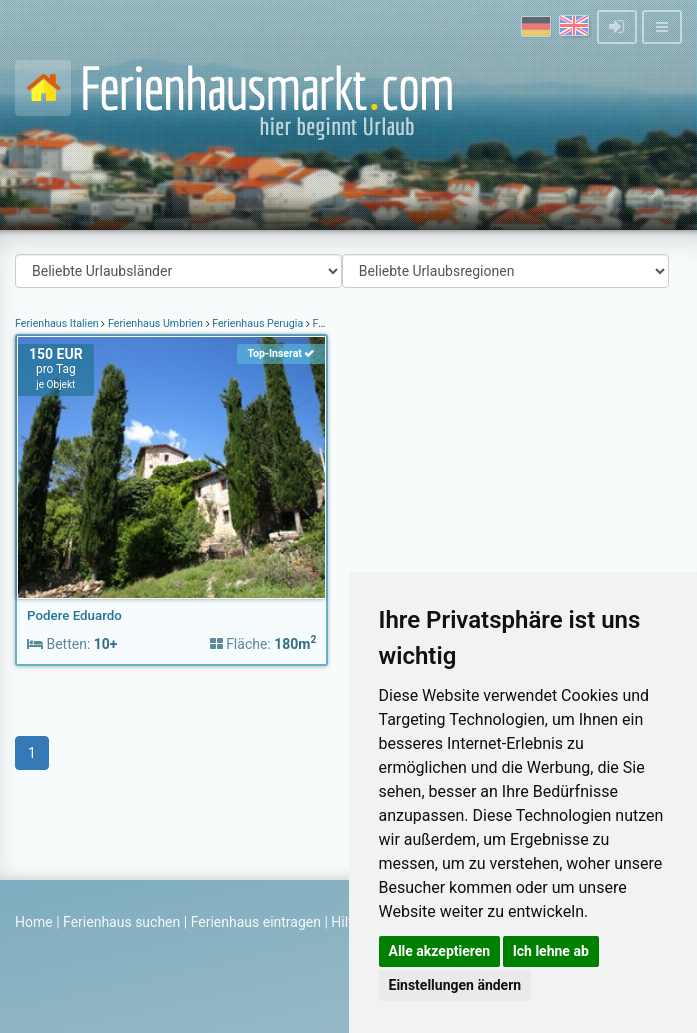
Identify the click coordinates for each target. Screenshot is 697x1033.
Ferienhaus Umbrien (155, 323)
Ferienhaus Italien (58, 323)
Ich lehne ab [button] (551, 951)
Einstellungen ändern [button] (455, 985)
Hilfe (345, 922)
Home (34, 922)
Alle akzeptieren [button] (440, 951)
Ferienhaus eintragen (256, 922)
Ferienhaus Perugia (258, 323)
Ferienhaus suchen (121, 922)
